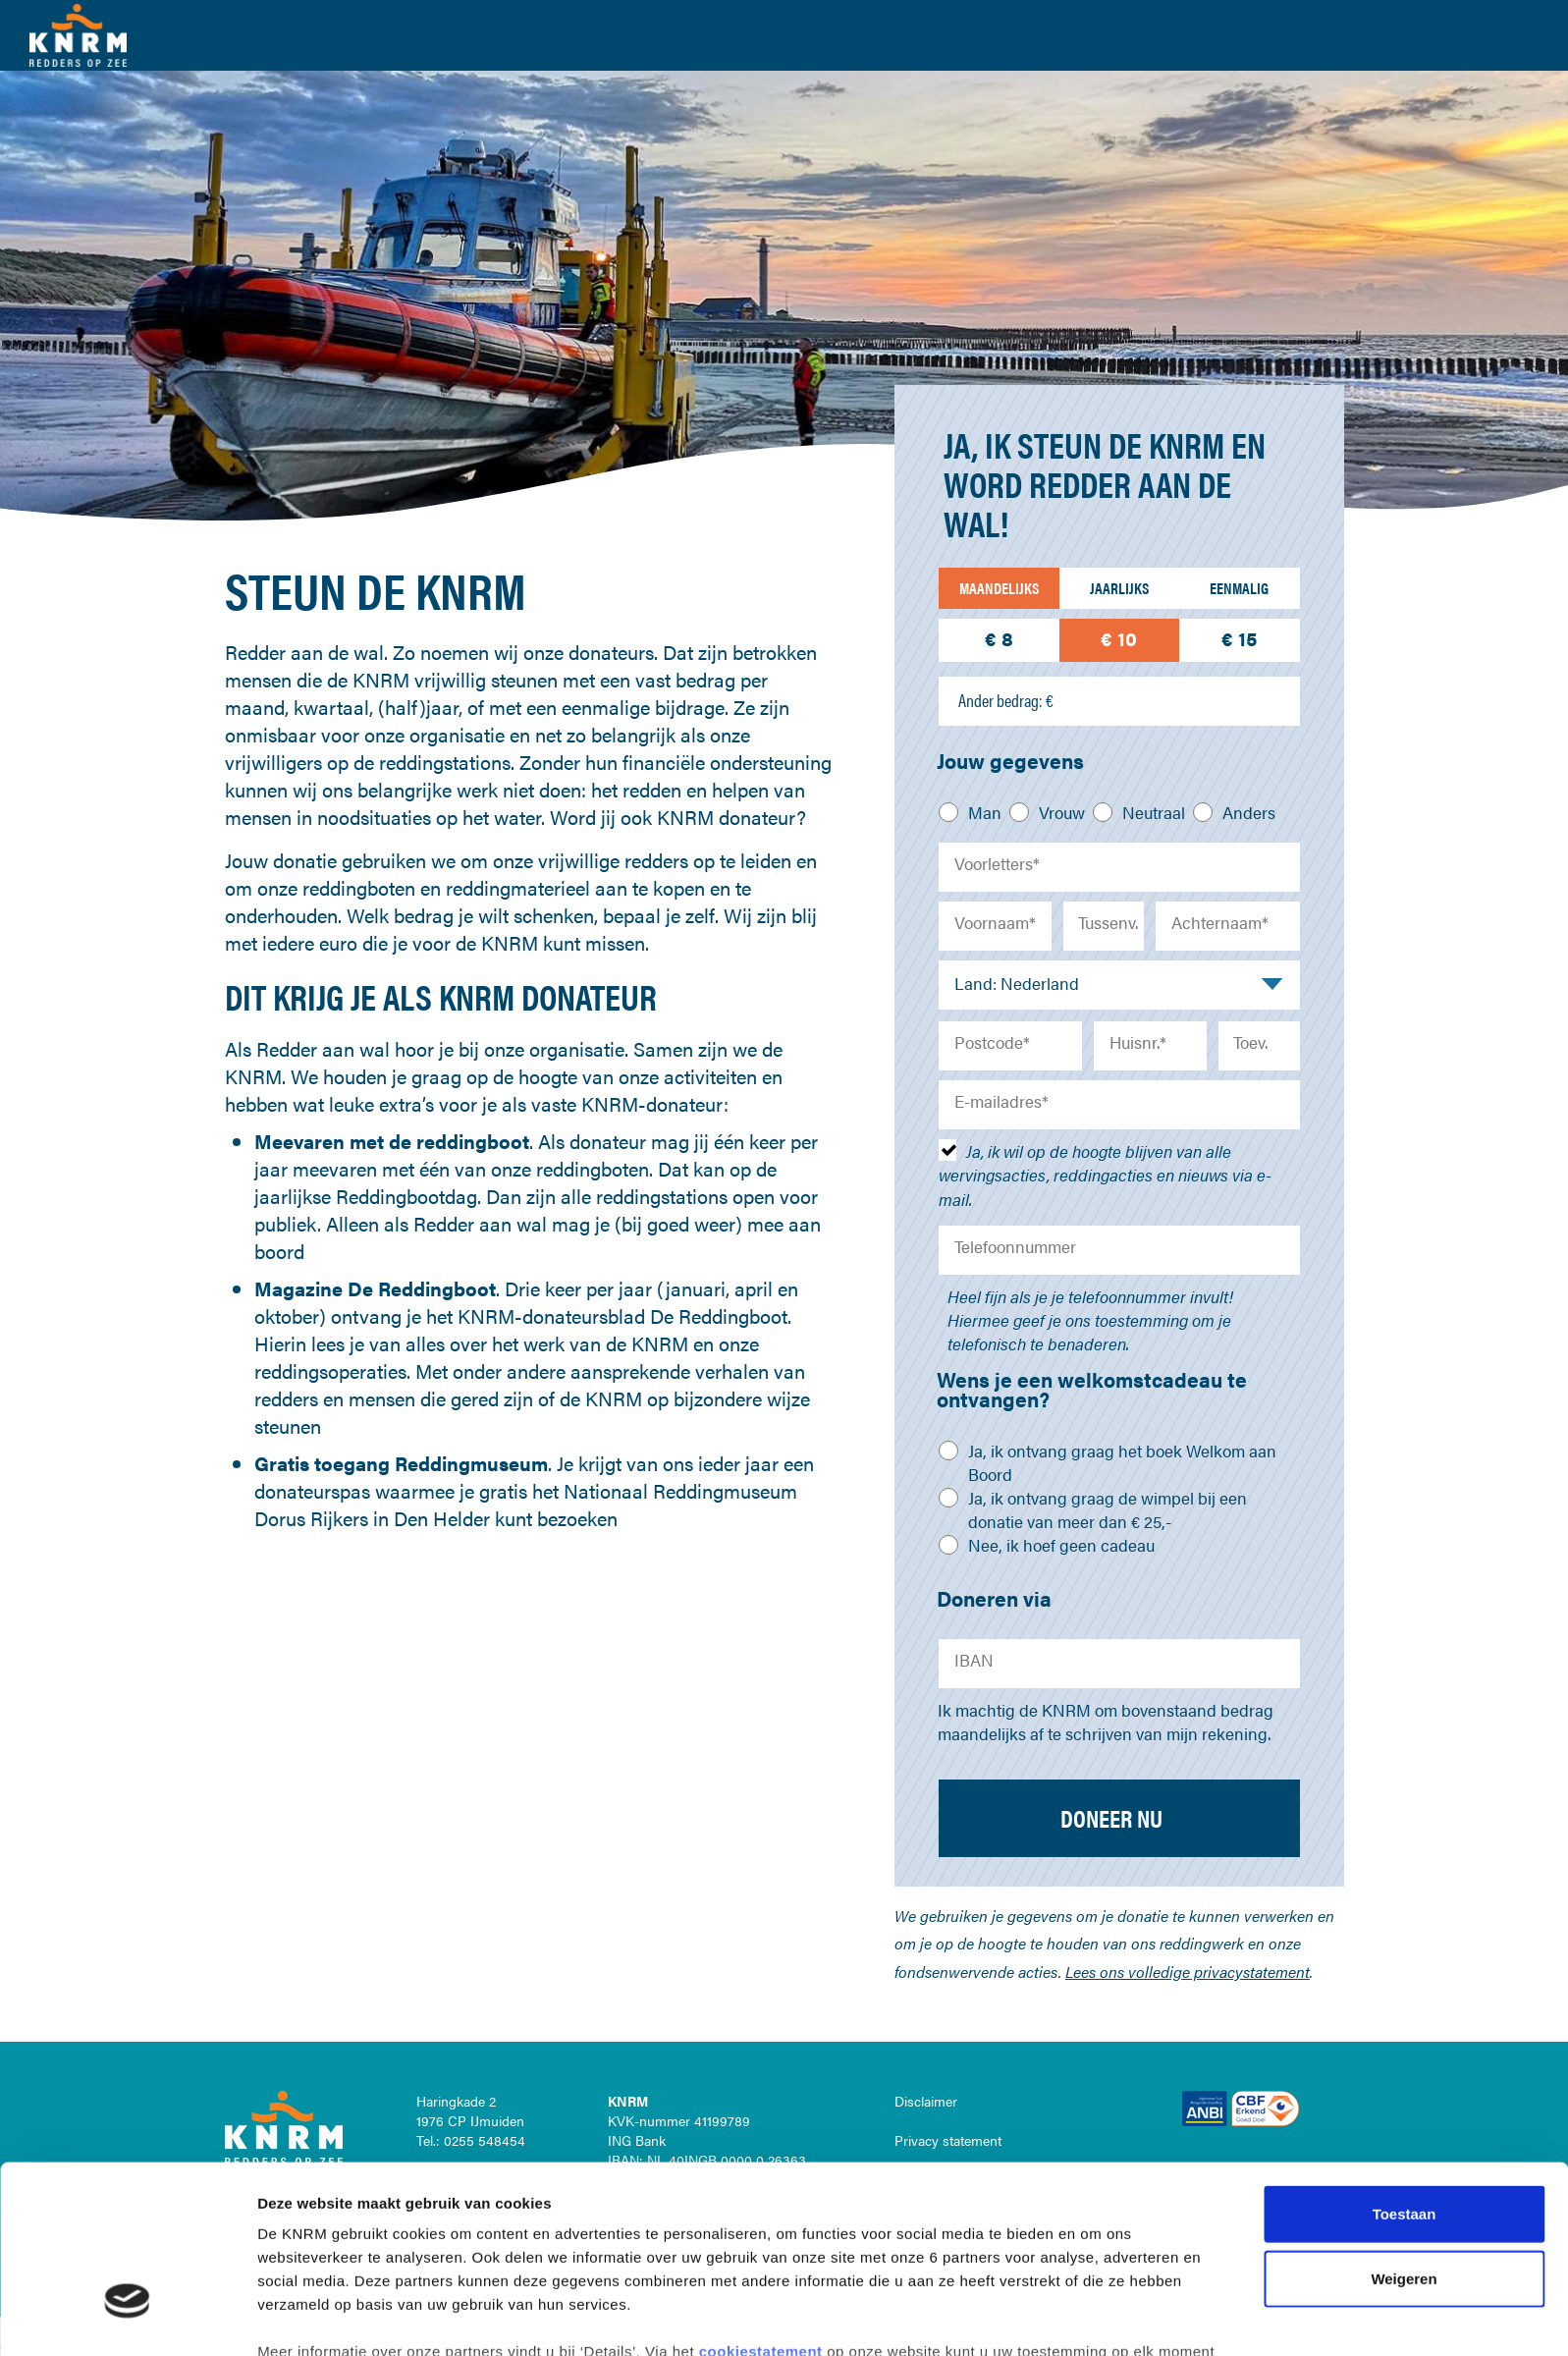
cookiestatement (763, 2209)
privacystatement (524, 2232)
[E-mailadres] (1119, 1104)
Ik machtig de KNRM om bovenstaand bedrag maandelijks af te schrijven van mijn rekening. (1105, 1721)
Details (1038, 2317)
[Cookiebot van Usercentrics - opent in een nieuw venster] (127, 2317)
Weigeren (1403, 2135)
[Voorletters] (1119, 867)
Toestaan (1404, 2071)
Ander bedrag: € (1006, 700)
